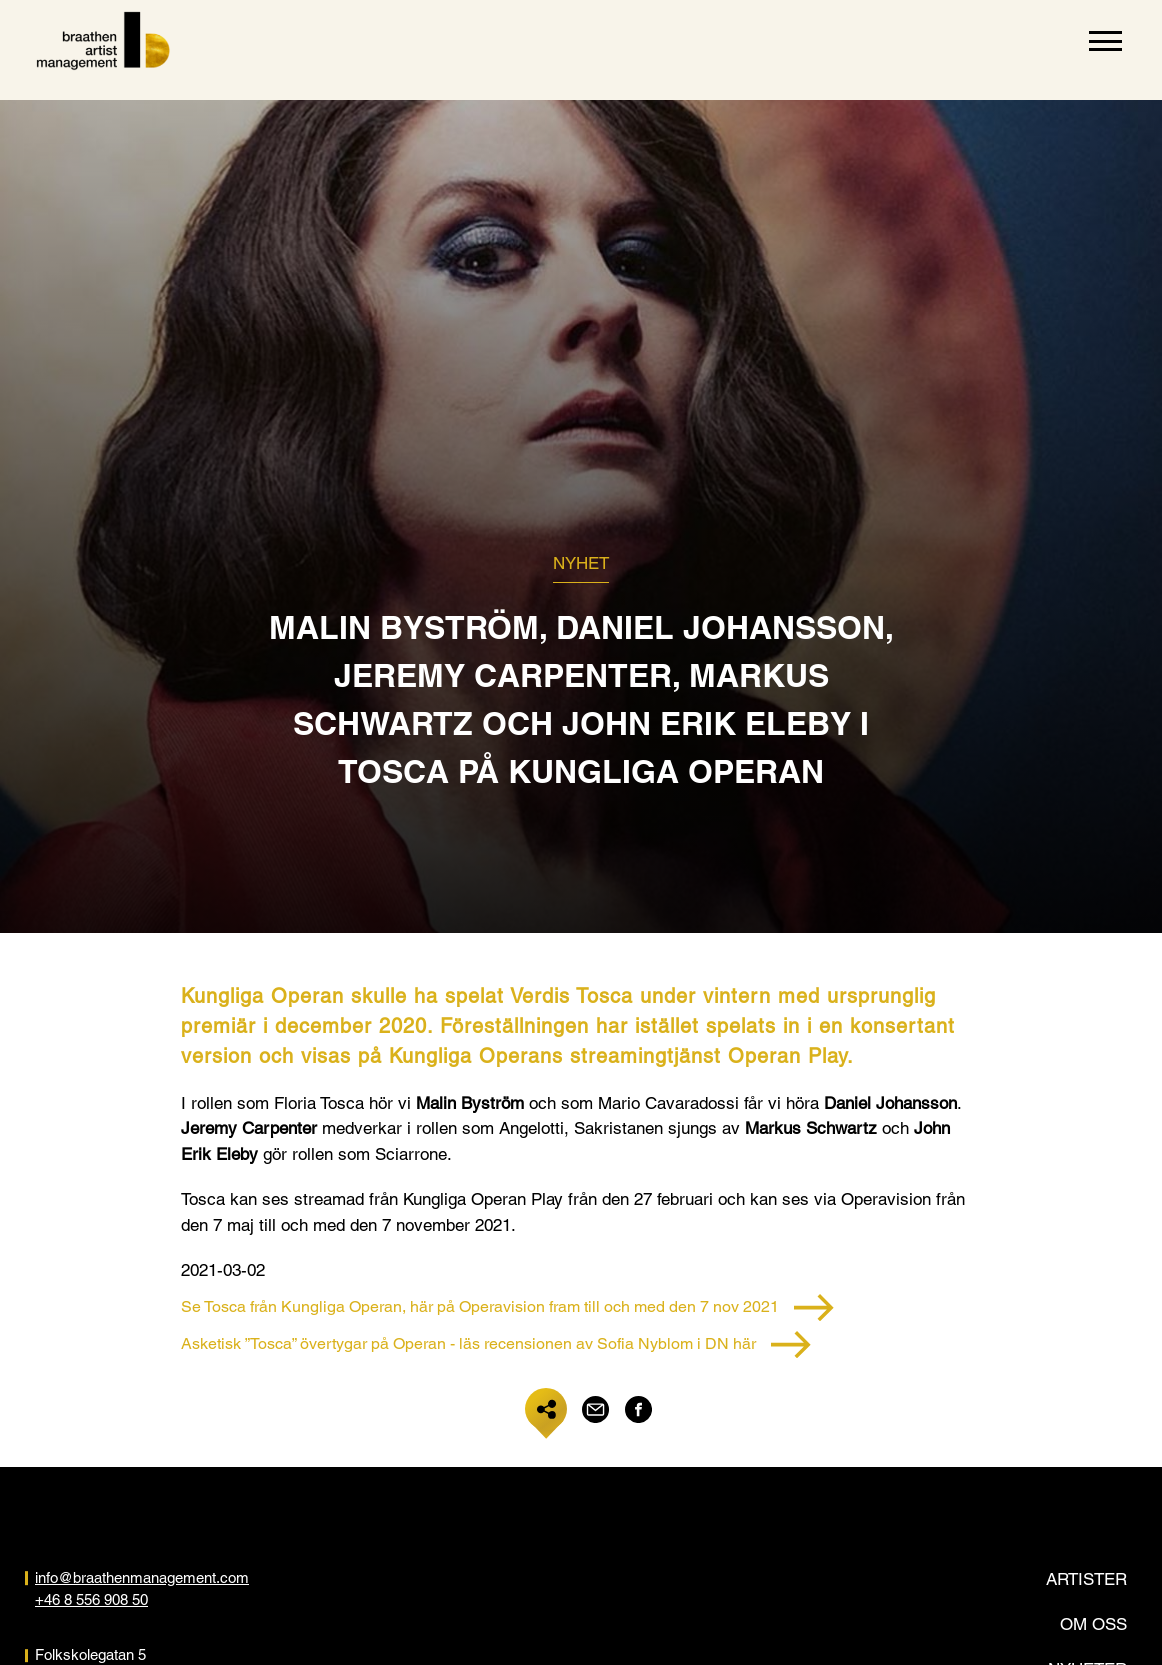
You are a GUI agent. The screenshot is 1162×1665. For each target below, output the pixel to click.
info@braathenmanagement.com (142, 1577)
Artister (1086, 1579)
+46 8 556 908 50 (91, 1599)
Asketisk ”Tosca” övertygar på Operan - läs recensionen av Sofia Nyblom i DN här (496, 1344)
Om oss (1093, 1624)
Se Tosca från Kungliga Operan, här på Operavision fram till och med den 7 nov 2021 (507, 1307)
